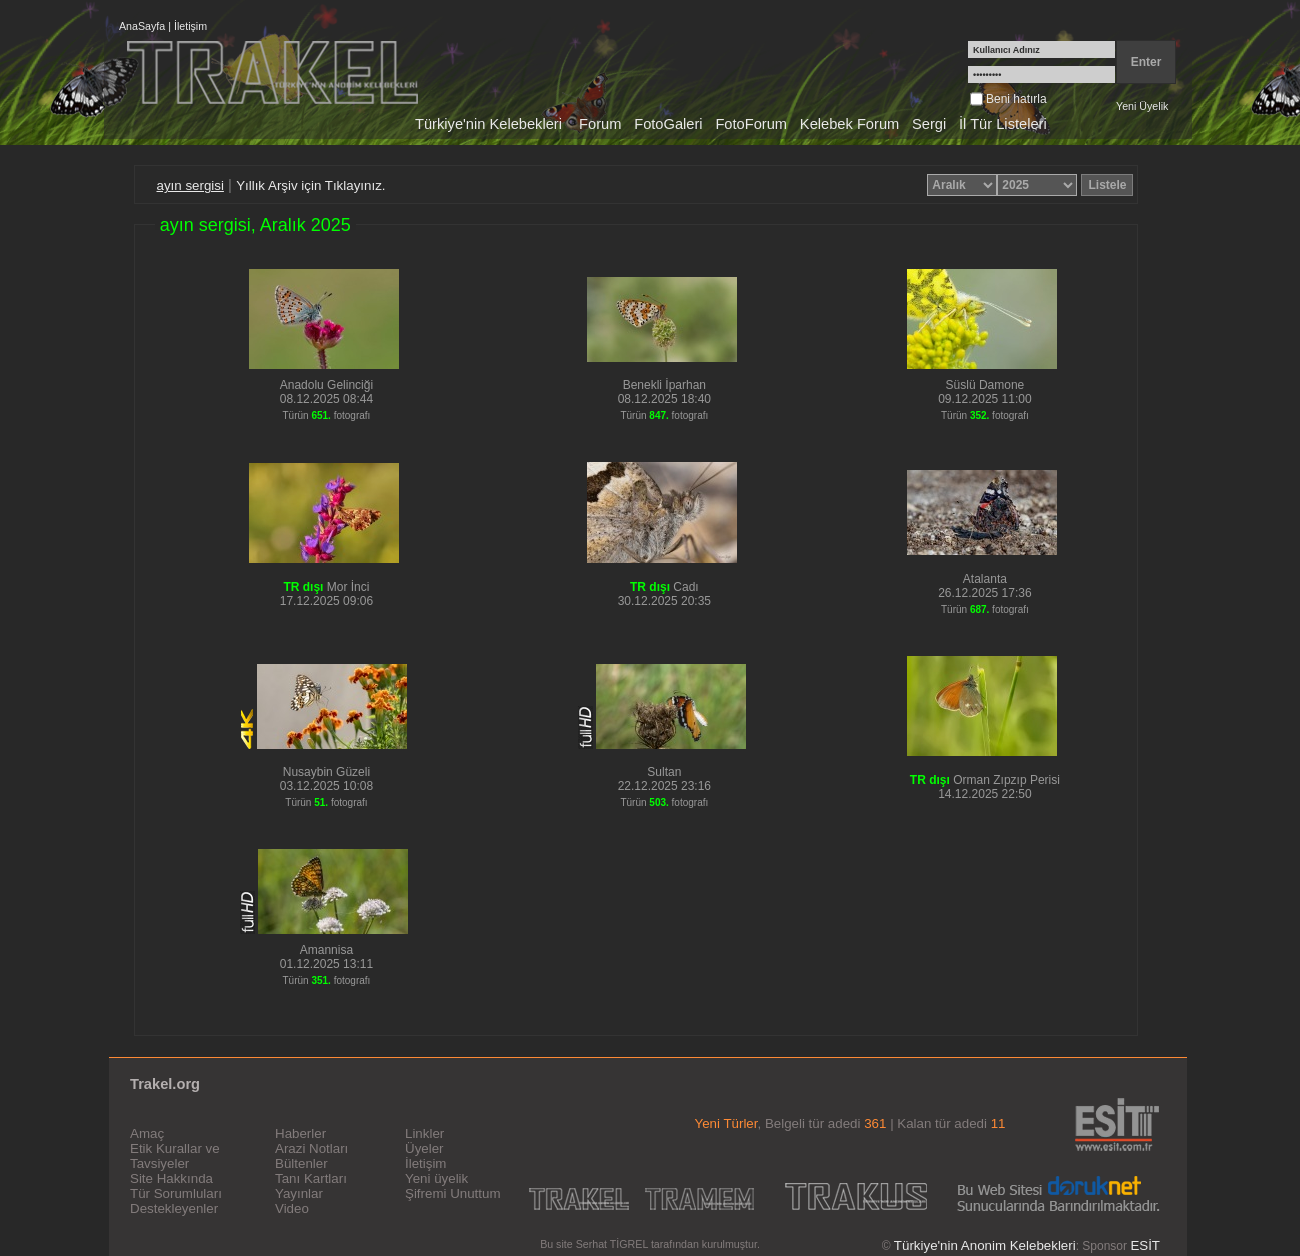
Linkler (424, 1133)
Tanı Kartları (311, 1178)
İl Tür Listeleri (1003, 124)
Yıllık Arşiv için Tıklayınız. (310, 185)
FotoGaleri (668, 124)
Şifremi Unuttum (453, 1193)
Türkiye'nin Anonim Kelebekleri (985, 1245)
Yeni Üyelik (1142, 106)
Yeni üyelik (436, 1178)
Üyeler (424, 1148)
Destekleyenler (174, 1208)
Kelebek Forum (849, 124)
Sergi (929, 124)
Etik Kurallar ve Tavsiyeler (175, 1156)
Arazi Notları (311, 1148)
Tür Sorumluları (176, 1193)
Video (292, 1208)
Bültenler (301, 1163)
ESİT (1145, 1245)
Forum (600, 124)
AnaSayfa (142, 26)
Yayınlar (299, 1193)
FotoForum (751, 124)
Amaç (147, 1133)
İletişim (190, 26)
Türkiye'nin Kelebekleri (488, 124)
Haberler (300, 1133)
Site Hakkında (171, 1178)
